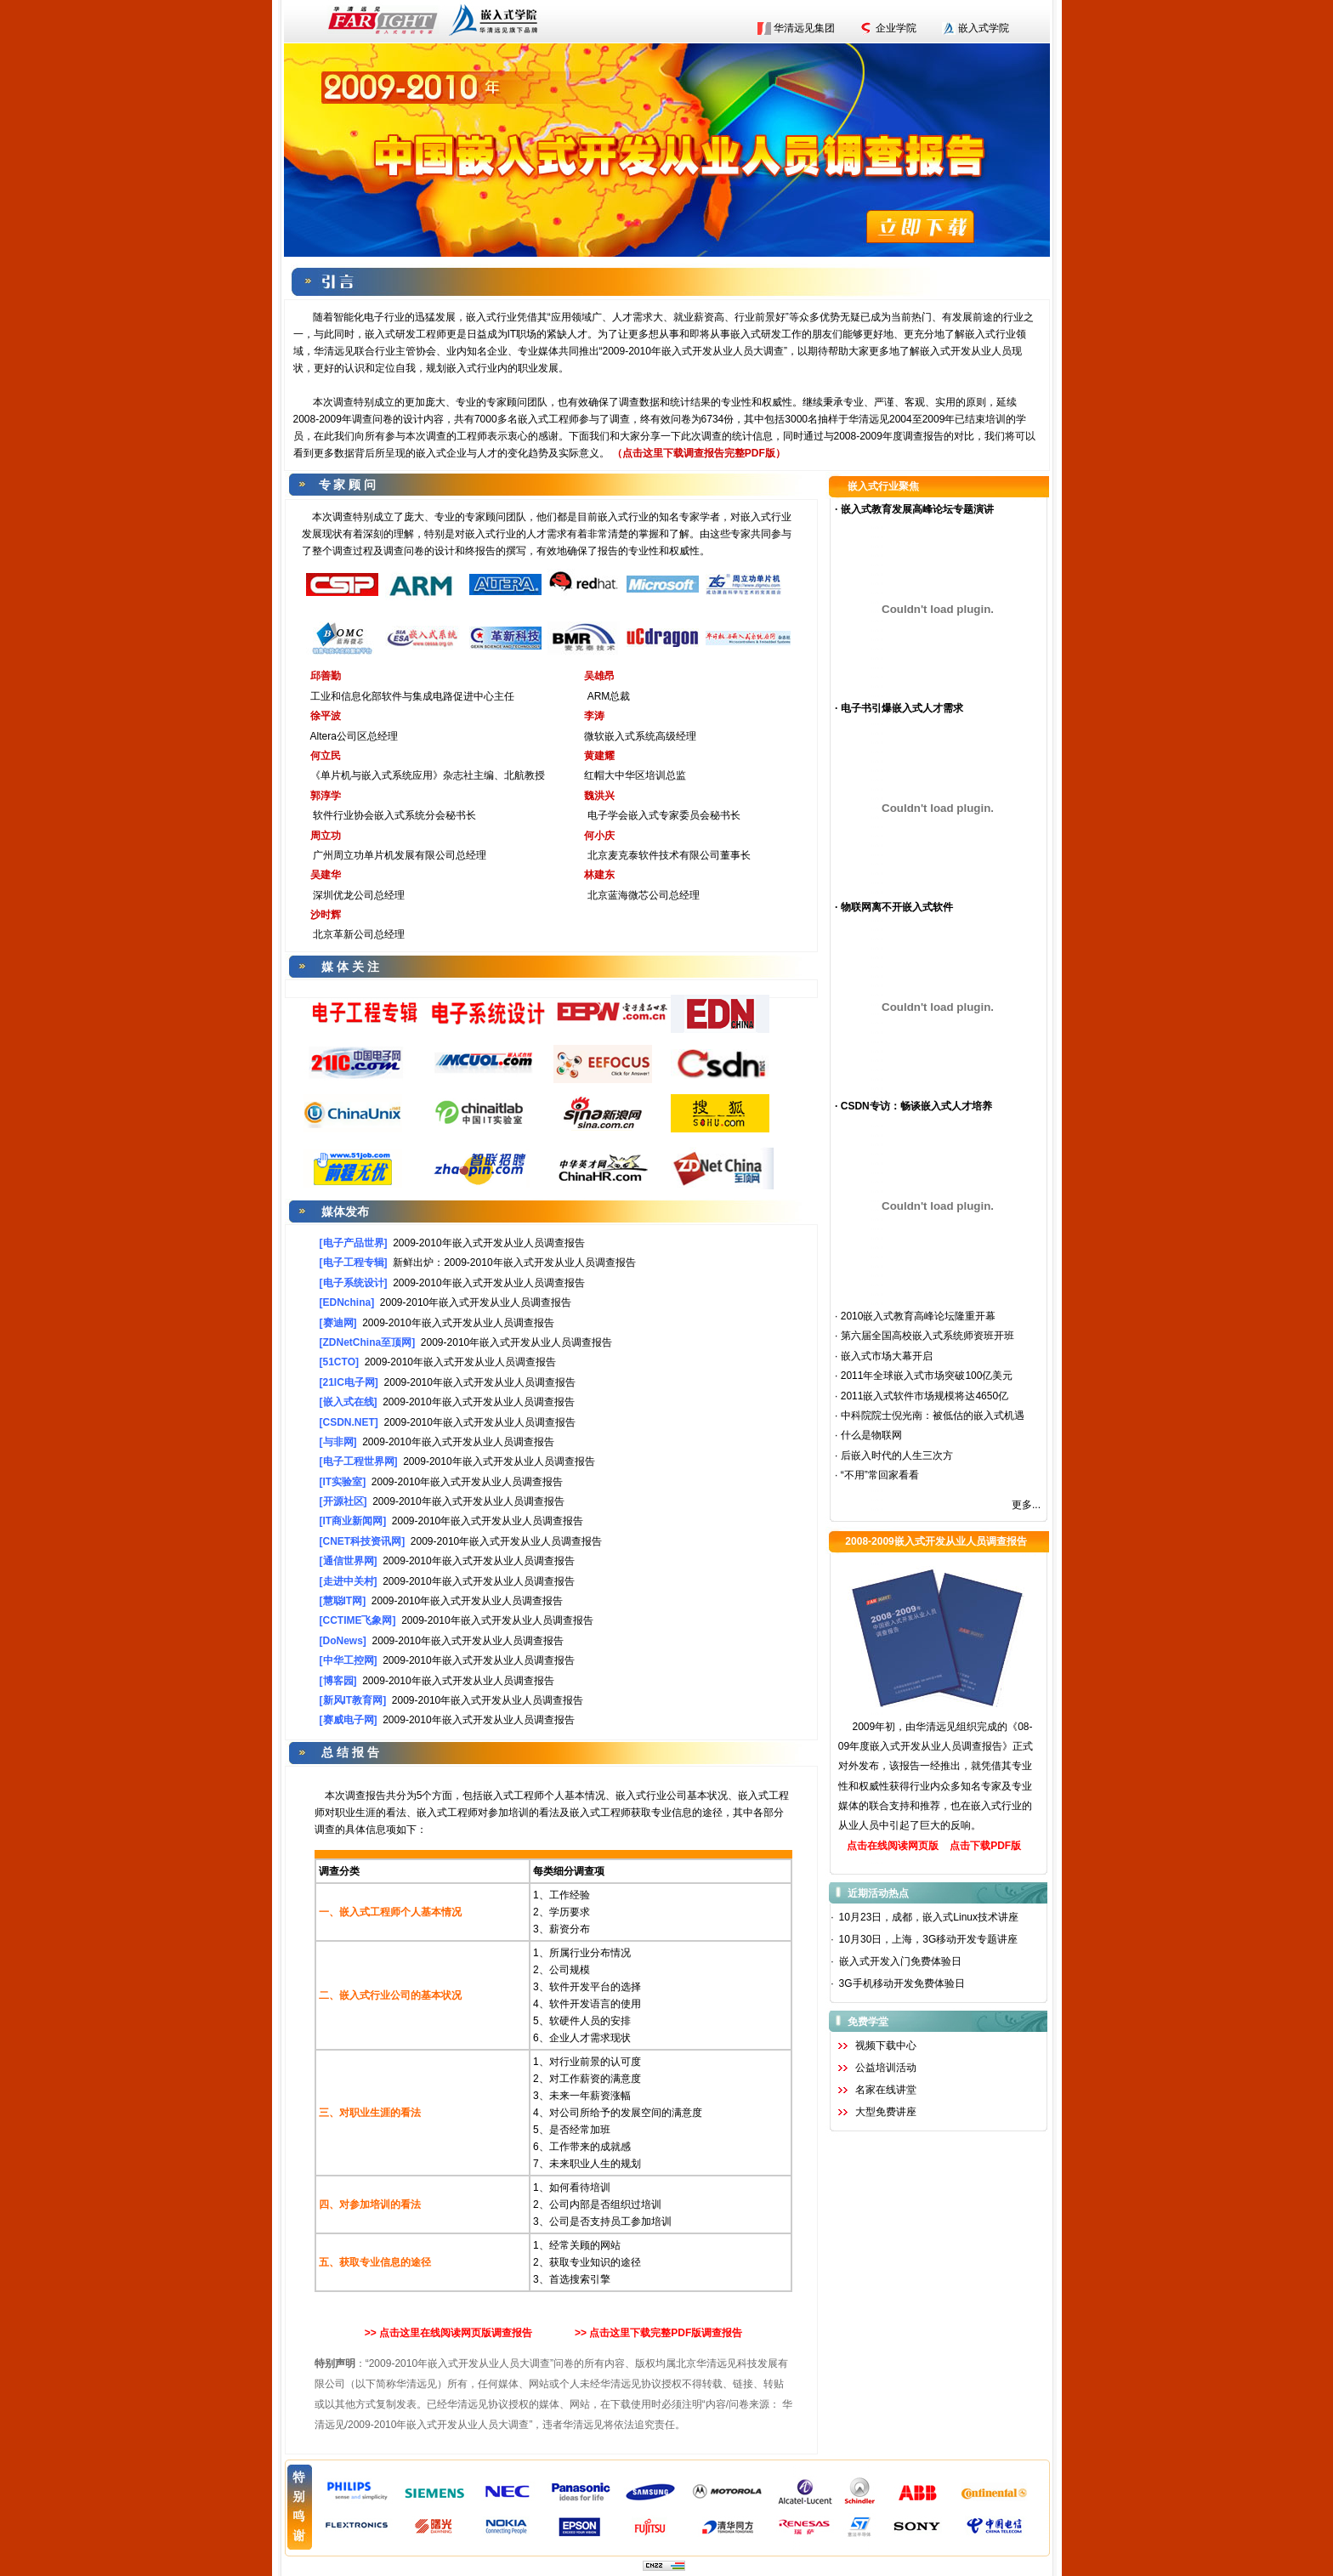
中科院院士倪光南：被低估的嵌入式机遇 (932, 1415)
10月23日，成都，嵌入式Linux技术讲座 (928, 1917)
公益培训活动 (885, 2068)
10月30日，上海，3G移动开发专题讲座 (928, 1939)
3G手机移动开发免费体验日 (902, 1983)
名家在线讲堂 (885, 2090)
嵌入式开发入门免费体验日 (900, 1961)
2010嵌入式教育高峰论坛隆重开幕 (918, 1316)
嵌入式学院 (983, 28)
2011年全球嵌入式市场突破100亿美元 (927, 1376)
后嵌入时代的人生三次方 (897, 1455)
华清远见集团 (804, 28)
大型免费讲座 (885, 2112)
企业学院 (896, 28)
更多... (1026, 1505)
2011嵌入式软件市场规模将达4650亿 (924, 1396)
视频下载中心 (885, 2045)
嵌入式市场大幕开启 (887, 1356)
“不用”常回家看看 (880, 1475)
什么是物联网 (871, 1435)
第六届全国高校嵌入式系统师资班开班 (927, 1336)
